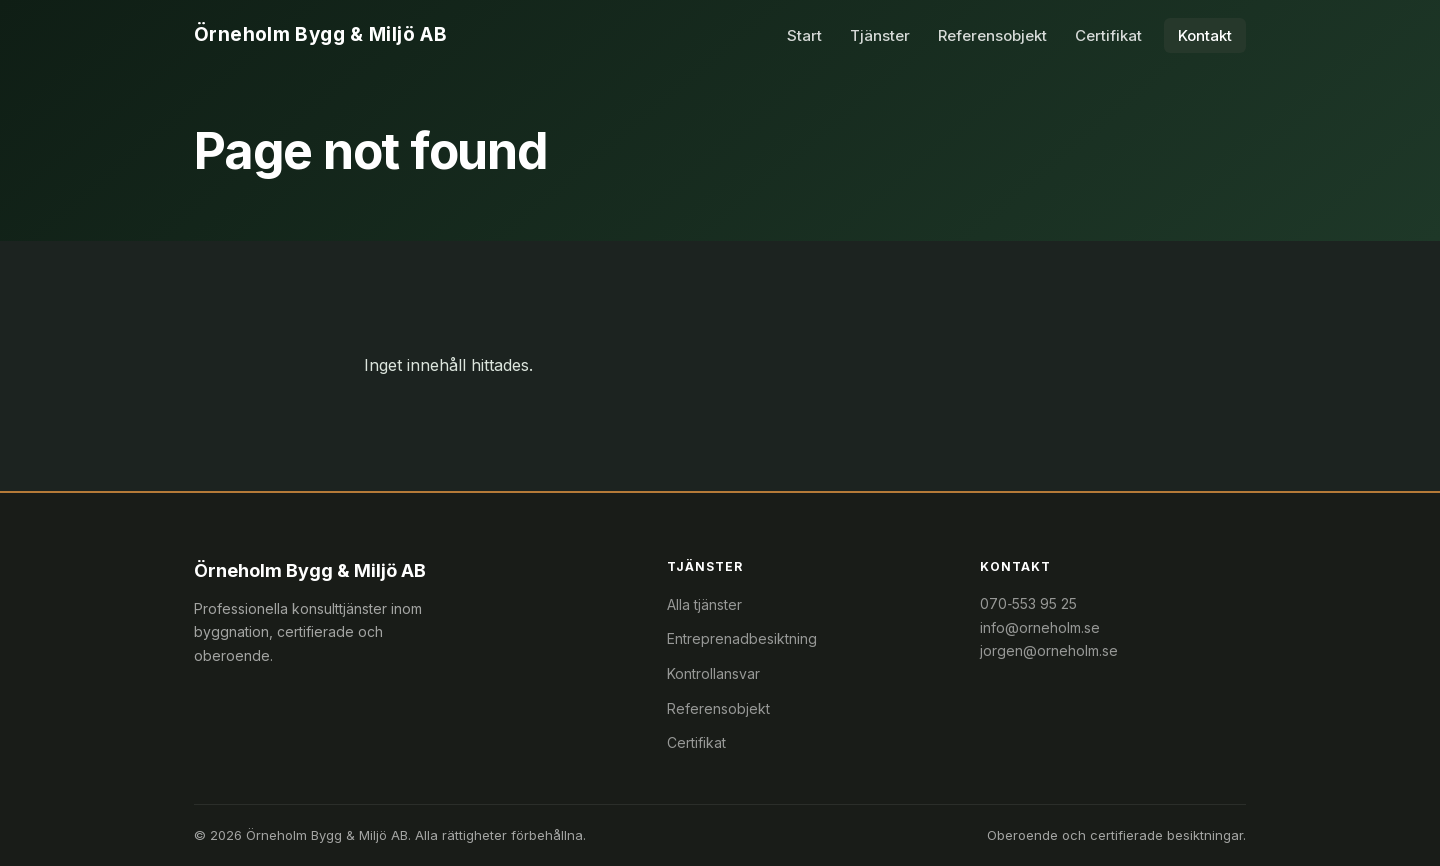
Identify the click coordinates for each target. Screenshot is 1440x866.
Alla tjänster (704, 604)
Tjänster (880, 35)
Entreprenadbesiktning (742, 638)
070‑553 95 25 (1028, 603)
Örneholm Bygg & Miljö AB (320, 34)
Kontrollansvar (713, 673)
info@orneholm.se (1040, 627)
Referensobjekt (992, 35)
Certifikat (1108, 35)
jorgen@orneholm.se (1049, 650)
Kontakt (1205, 35)
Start (804, 35)
